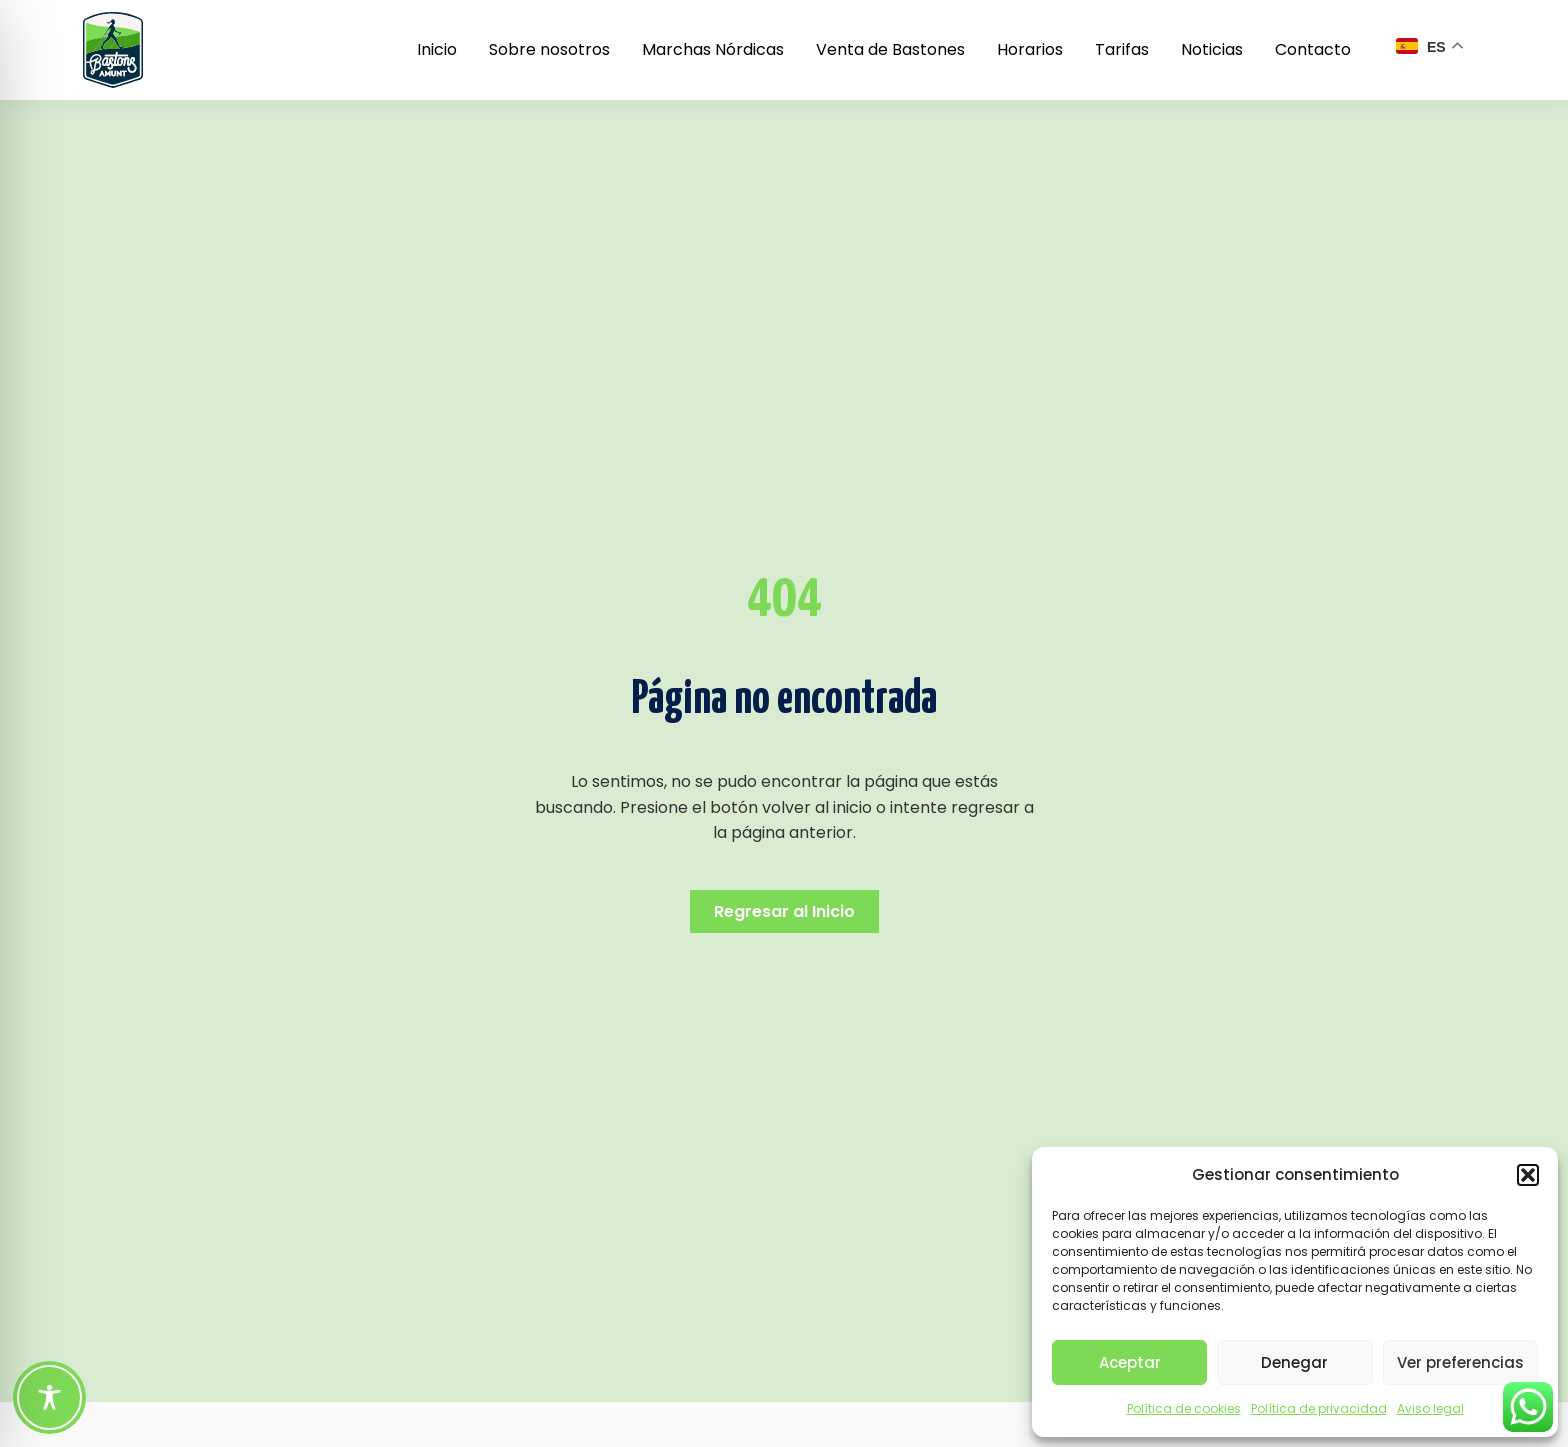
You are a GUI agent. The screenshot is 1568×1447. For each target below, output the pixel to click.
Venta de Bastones (890, 49)
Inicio (437, 49)
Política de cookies (1184, 1408)
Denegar (1294, 1362)
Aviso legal (1430, 1408)
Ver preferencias (1460, 1362)
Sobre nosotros (549, 49)
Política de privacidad (1319, 1408)
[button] (1528, 1175)
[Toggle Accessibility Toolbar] (49, 1397)
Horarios (1030, 49)
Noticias (1212, 49)
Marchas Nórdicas (713, 49)
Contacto (1313, 49)
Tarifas (1122, 49)
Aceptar (1130, 1362)
